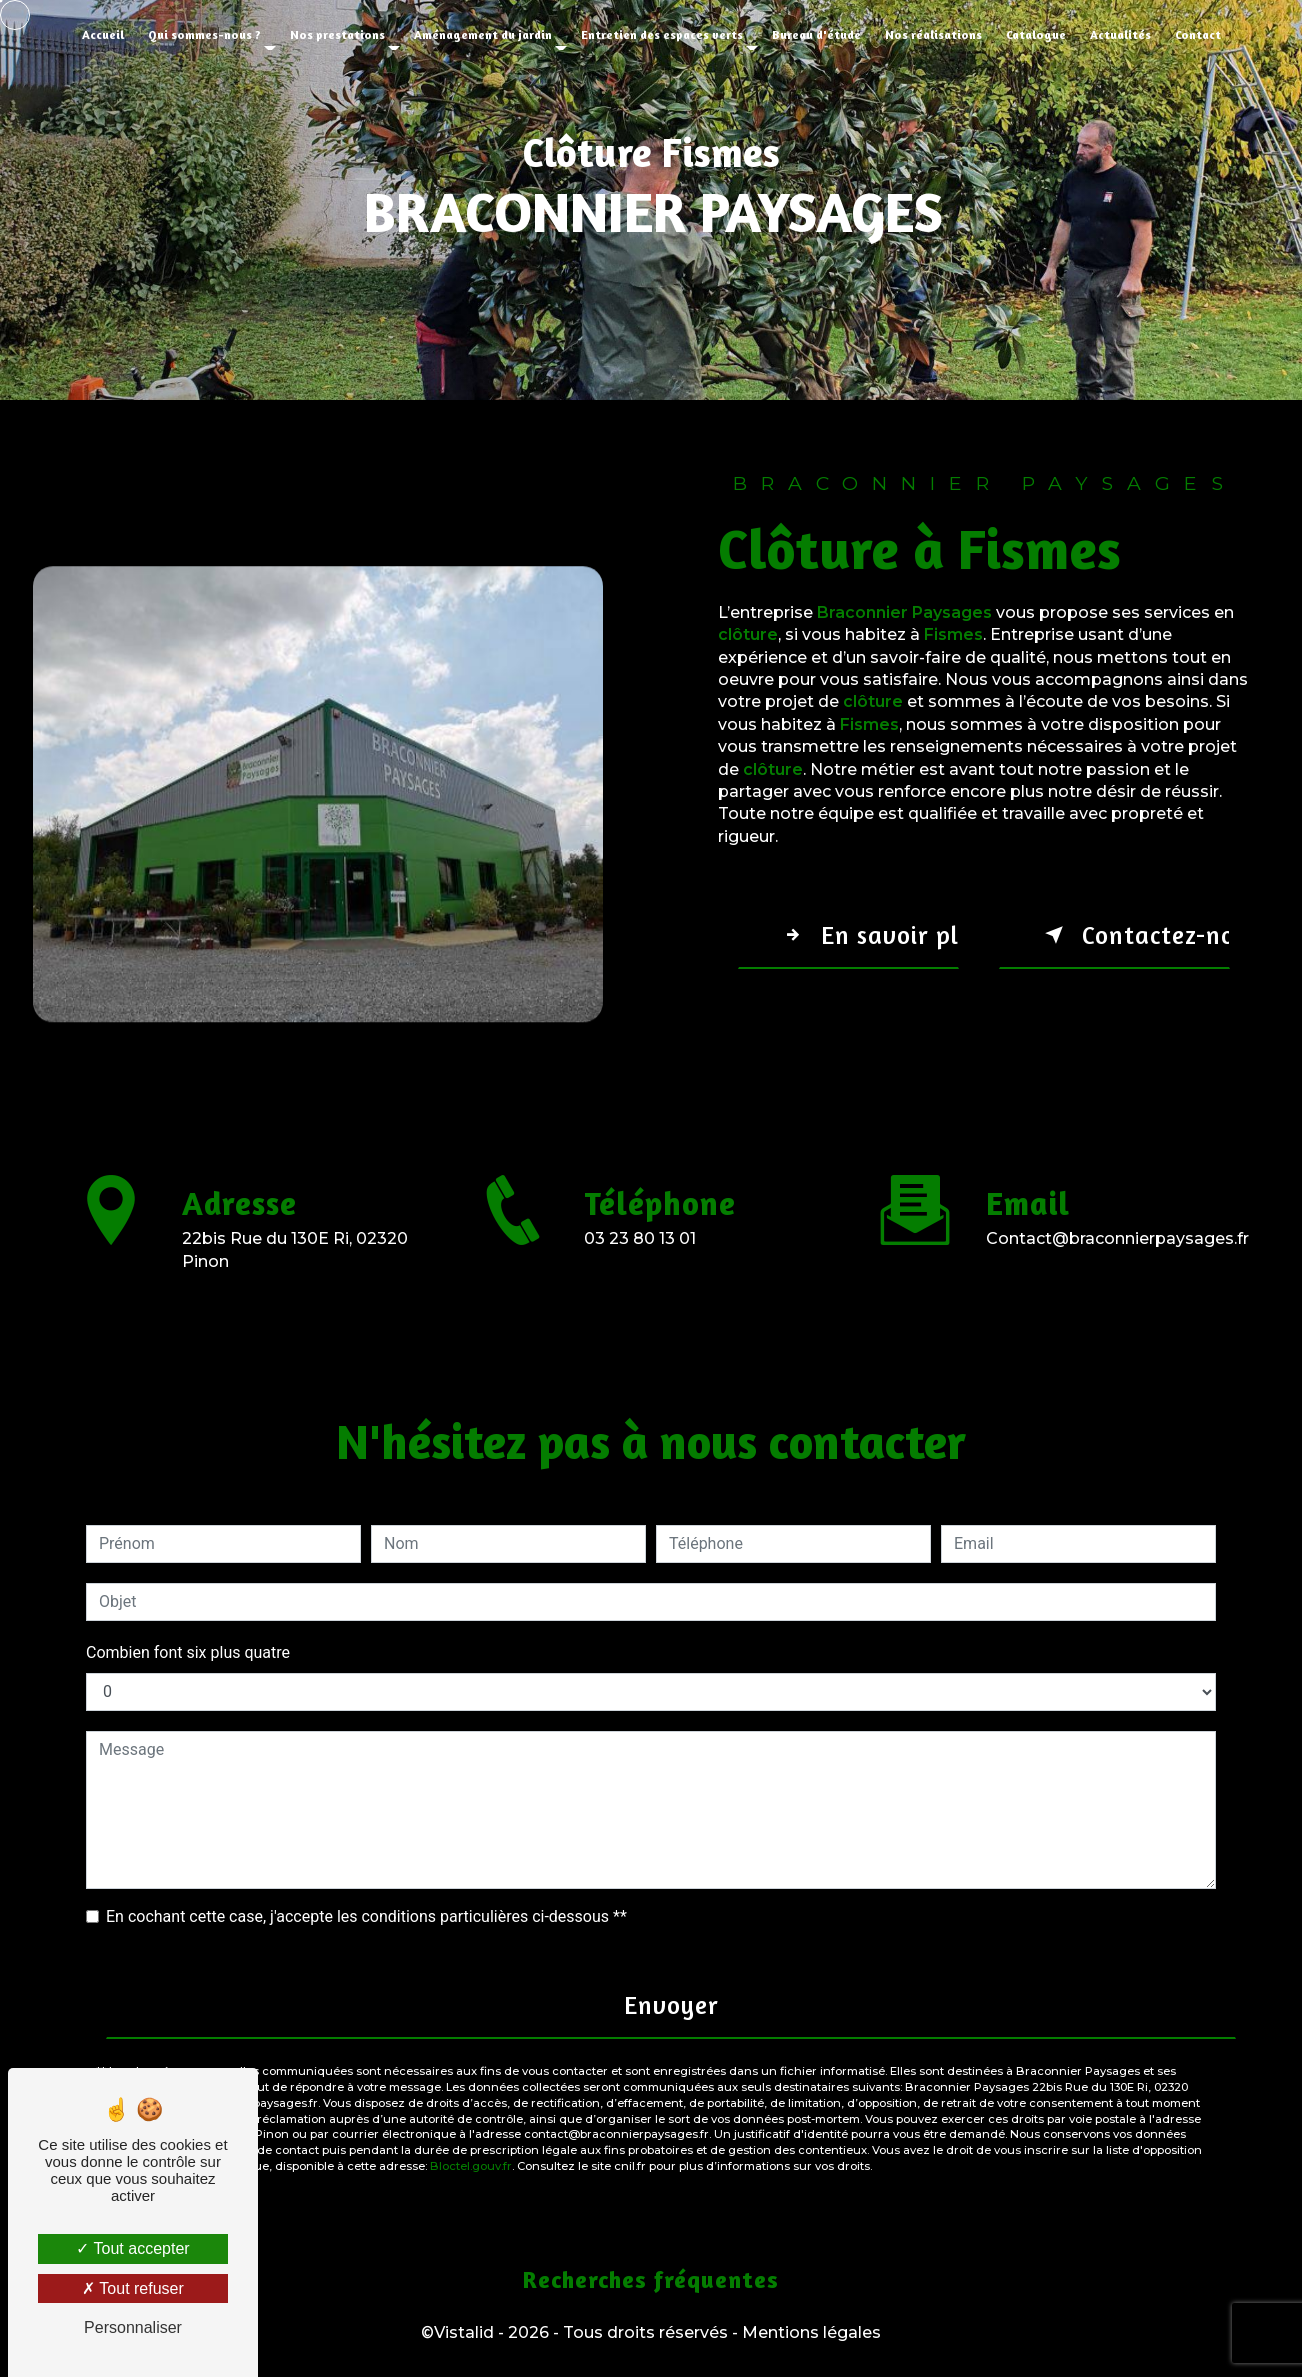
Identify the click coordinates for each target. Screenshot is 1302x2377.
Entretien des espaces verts (662, 34)
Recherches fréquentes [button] (651, 2279)
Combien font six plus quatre (188, 1652)
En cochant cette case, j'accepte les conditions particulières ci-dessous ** (366, 1916)
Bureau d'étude (816, 34)
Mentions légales (811, 2332)
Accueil (103, 34)
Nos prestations (337, 34)
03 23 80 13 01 (640, 1261)
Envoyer (671, 2005)
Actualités (1120, 34)
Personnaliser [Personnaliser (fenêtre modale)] (133, 2327)
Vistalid (464, 2332)
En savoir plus (867, 935)
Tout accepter (132, 2248)
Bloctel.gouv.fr (471, 2166)
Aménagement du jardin (483, 34)
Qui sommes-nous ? (204, 34)
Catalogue (1036, 34)
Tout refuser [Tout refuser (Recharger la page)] (133, 2288)
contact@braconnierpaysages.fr (1117, 1215)
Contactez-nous (1133, 935)
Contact (1198, 34)
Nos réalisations (933, 34)
